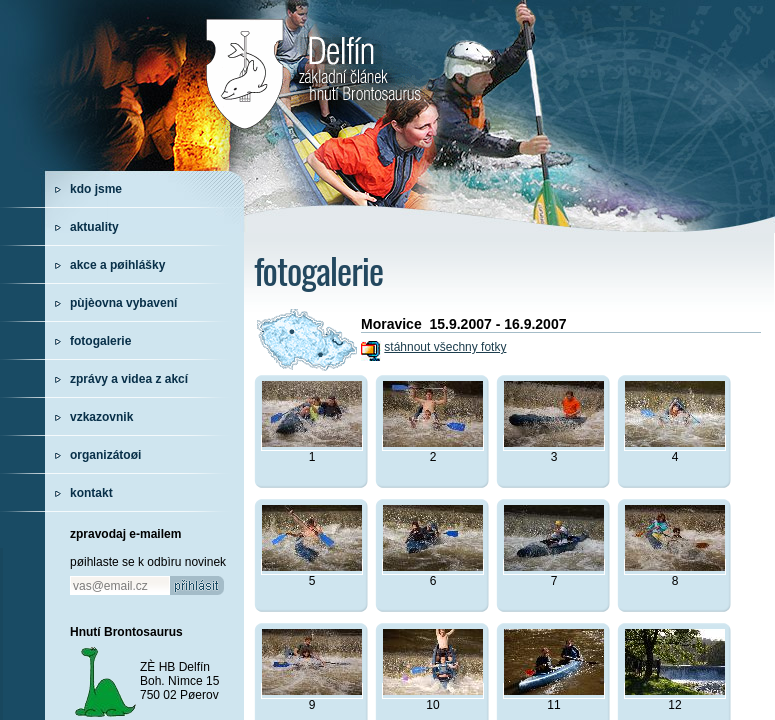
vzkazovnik (101, 417)
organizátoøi (105, 455)
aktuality (94, 227)
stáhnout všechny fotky (445, 347)
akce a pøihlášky (117, 265)
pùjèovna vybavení (123, 303)
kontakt (91, 493)
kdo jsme (96, 189)
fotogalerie (100, 341)
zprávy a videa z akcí (129, 379)
